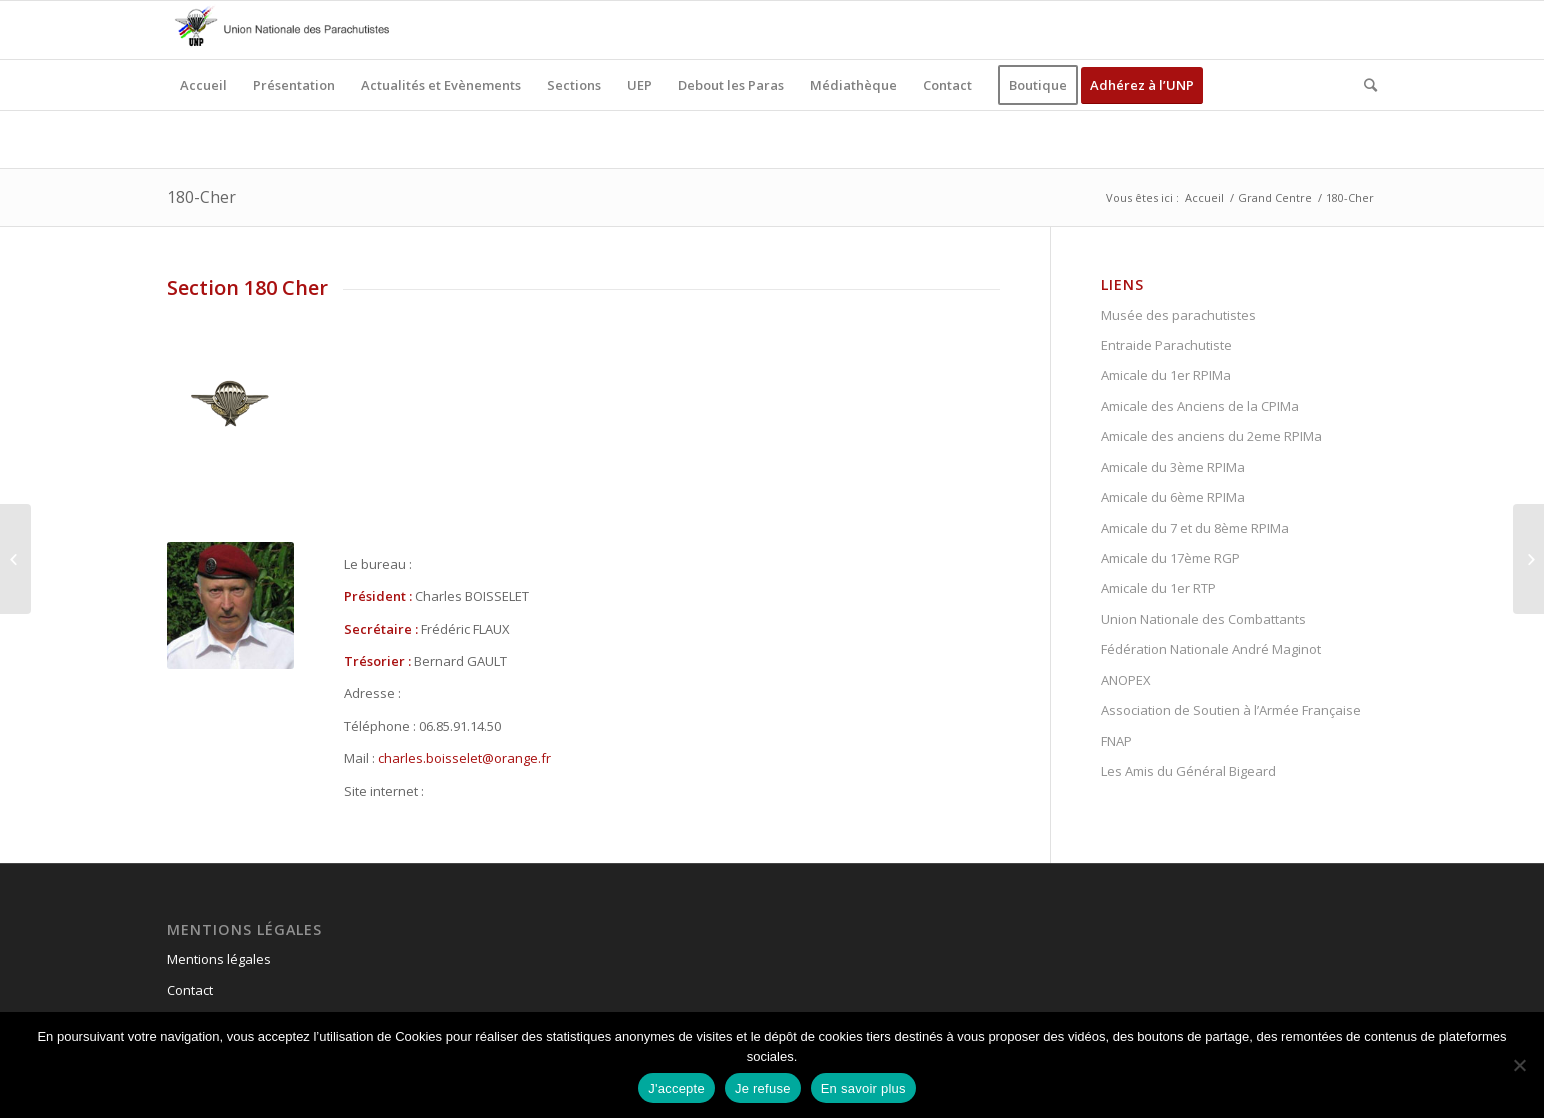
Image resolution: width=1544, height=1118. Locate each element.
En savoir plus (863, 1088)
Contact (190, 990)
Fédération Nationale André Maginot (1211, 649)
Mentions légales (219, 959)
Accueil (1204, 197)
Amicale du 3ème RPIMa (1173, 467)
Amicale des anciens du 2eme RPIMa (1211, 436)
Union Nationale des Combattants (1203, 619)
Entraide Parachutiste (1166, 345)
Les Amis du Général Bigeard (1188, 771)
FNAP (1116, 741)
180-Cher (201, 197)
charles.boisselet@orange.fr (464, 758)
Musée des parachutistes (1178, 315)
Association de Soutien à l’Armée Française (1231, 710)
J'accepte (676, 1088)
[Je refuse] (1519, 1065)
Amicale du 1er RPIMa (1166, 375)
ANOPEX (1126, 680)
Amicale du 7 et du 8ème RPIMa (1195, 528)
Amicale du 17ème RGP (1170, 558)
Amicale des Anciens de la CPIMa (1200, 406)
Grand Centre (1275, 197)
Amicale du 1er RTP (1158, 588)
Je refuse (763, 1088)
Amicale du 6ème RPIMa (1173, 497)
